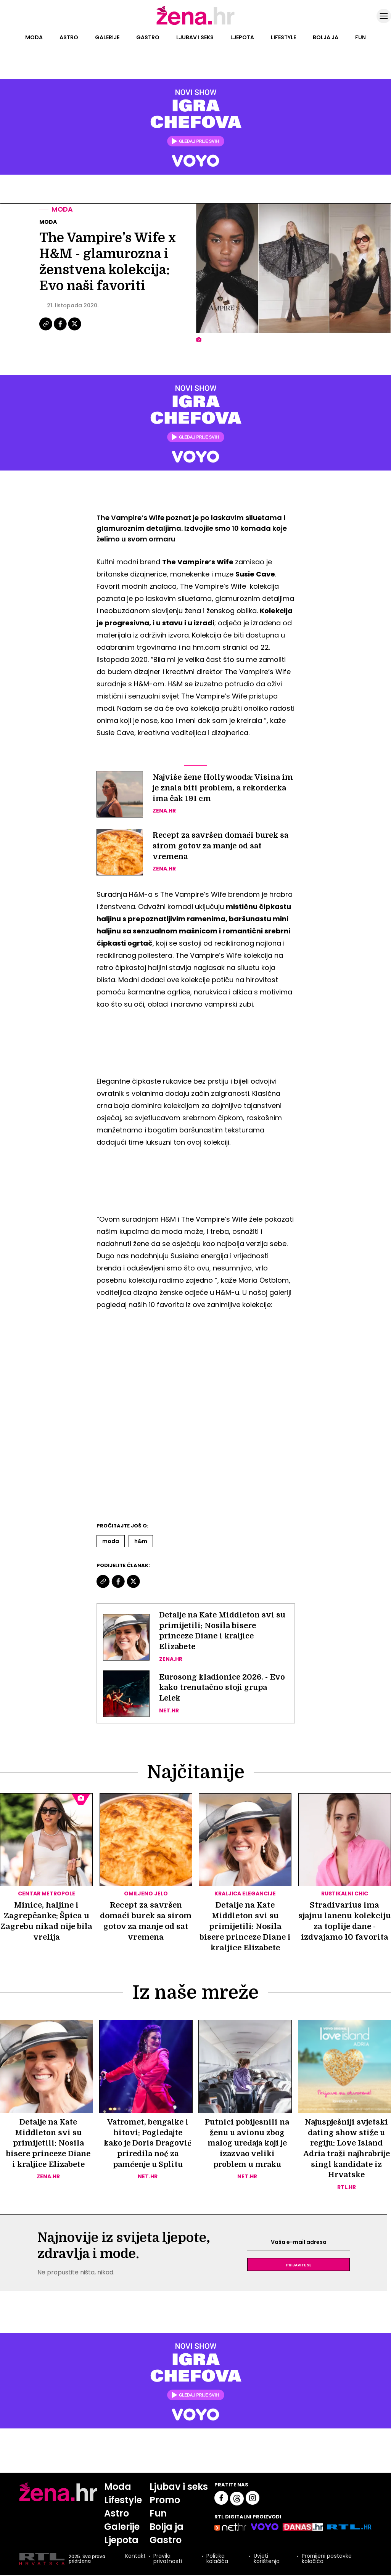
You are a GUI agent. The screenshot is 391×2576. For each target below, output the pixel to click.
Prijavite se (298, 2265)
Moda (34, 37)
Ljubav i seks (195, 37)
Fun (360, 37)
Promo (165, 2501)
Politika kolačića (217, 2560)
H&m (140, 1541)
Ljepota (242, 37)
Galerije (107, 37)
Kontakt (135, 2558)
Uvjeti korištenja (266, 2560)
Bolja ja (325, 37)
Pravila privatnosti (167, 2560)
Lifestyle (283, 37)
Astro (69, 37)
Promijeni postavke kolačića (326, 2560)
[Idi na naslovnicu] (195, 24)
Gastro (147, 37)
